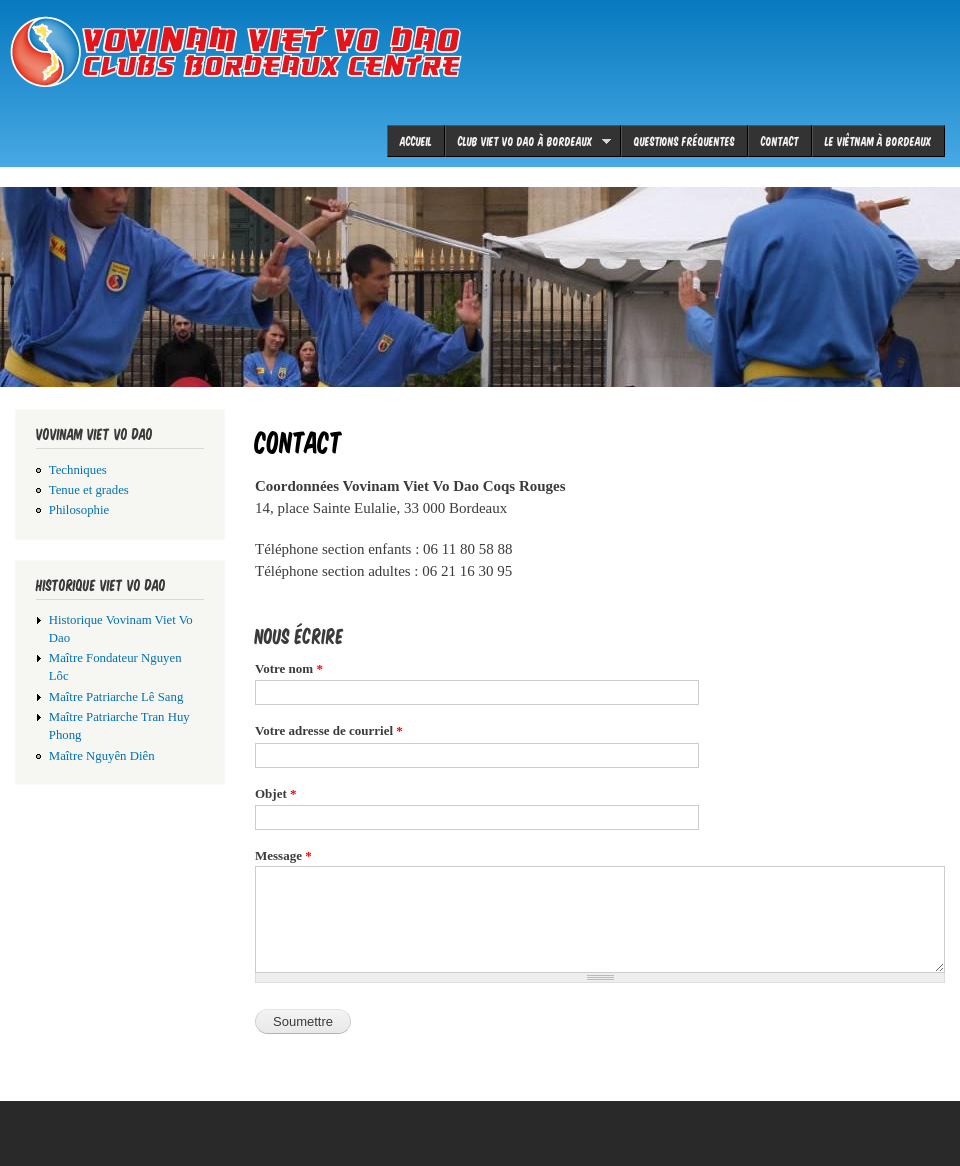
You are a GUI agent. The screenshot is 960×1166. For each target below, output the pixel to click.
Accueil (416, 140)
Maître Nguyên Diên (102, 756)
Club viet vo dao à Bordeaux (528, 141)
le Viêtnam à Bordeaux (878, 140)
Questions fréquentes (684, 140)
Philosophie (79, 510)
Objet (276, 793)
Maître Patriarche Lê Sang (116, 697)
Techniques (78, 470)
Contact (780, 140)
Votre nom (289, 668)
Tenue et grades (89, 490)
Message (283, 855)
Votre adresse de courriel (329, 730)
